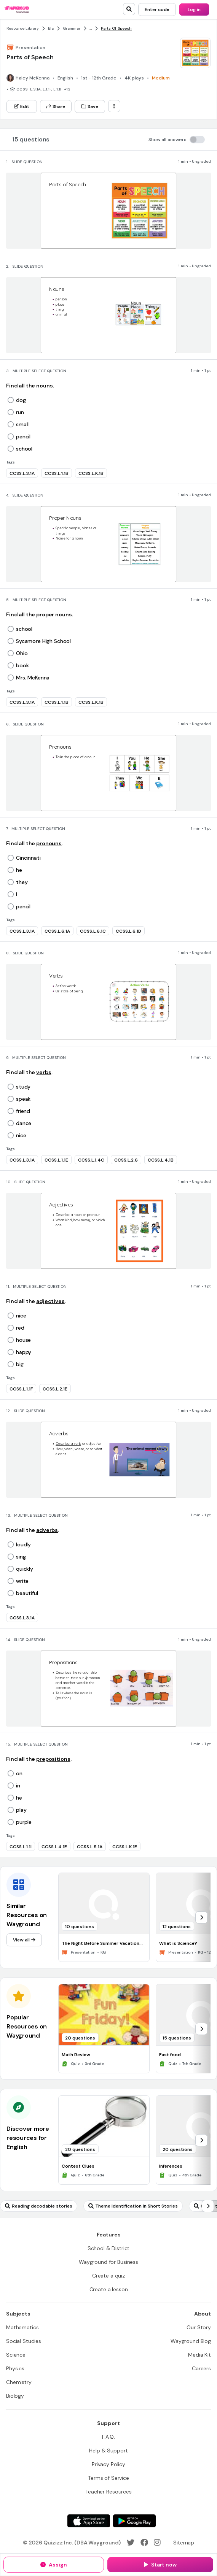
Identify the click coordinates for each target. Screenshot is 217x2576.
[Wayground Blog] (191, 2341)
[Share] (56, 106)
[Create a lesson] (108, 2289)
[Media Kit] (199, 2354)
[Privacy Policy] (108, 2464)
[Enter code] (157, 9)
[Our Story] (199, 2327)
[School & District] (109, 2248)
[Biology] (15, 2395)
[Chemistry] (19, 2382)
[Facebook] (144, 2542)
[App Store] (88, 2520)
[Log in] (194, 9)
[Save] (90, 106)
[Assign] (53, 2565)
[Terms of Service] (108, 2477)
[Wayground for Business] (108, 2262)
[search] (129, 9)
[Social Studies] (23, 2341)
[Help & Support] (108, 2450)
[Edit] (21, 106)
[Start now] (160, 2565)
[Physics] (15, 2368)
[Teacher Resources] (108, 2491)
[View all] (24, 1939)
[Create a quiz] (108, 2275)
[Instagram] (157, 2542)
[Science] (16, 2354)
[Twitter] (130, 2542)
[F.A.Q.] (108, 2436)
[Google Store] (134, 2520)
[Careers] (201, 2368)
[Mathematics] (22, 2327)
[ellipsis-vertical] (114, 106)
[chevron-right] (201, 1917)
